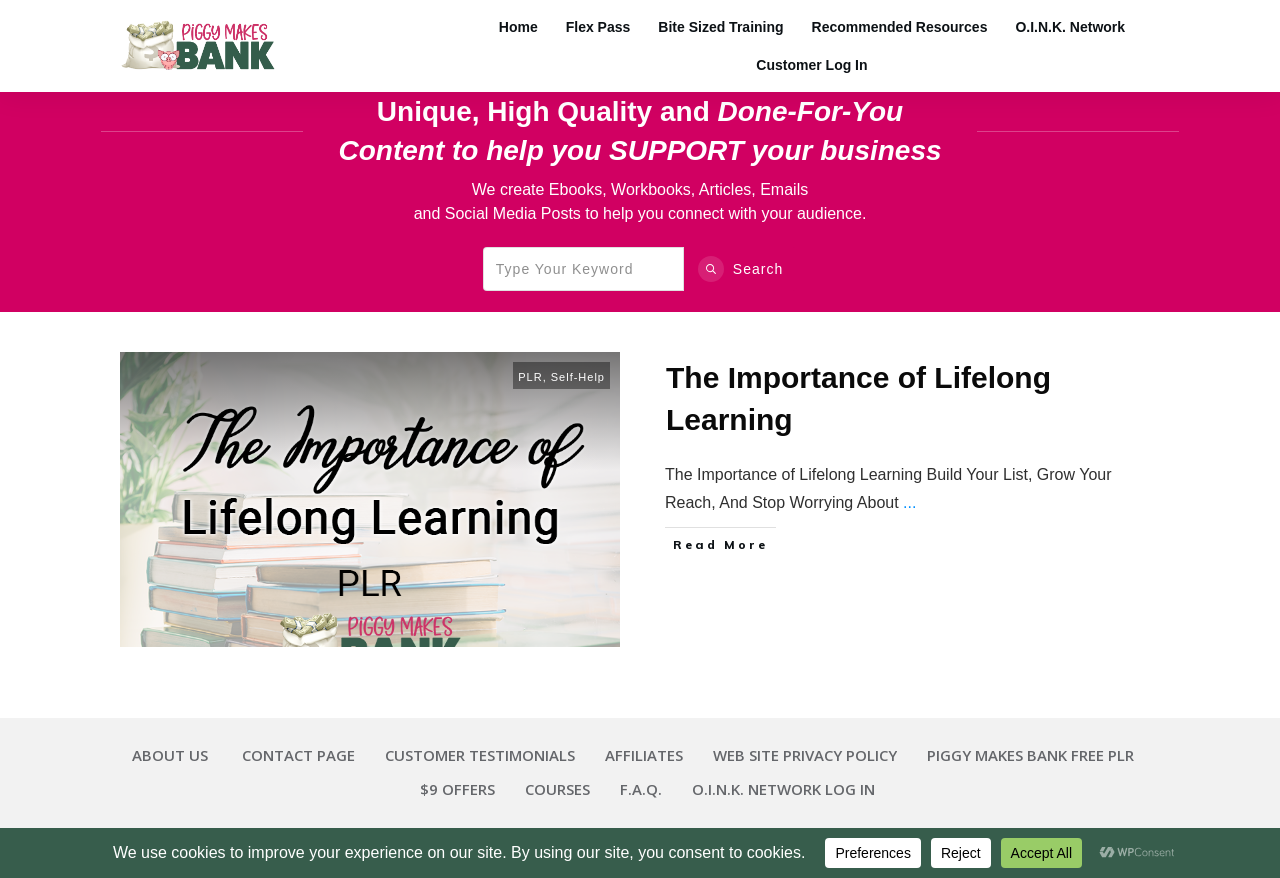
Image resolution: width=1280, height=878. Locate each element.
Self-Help (578, 377)
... (909, 502)
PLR (530, 377)
